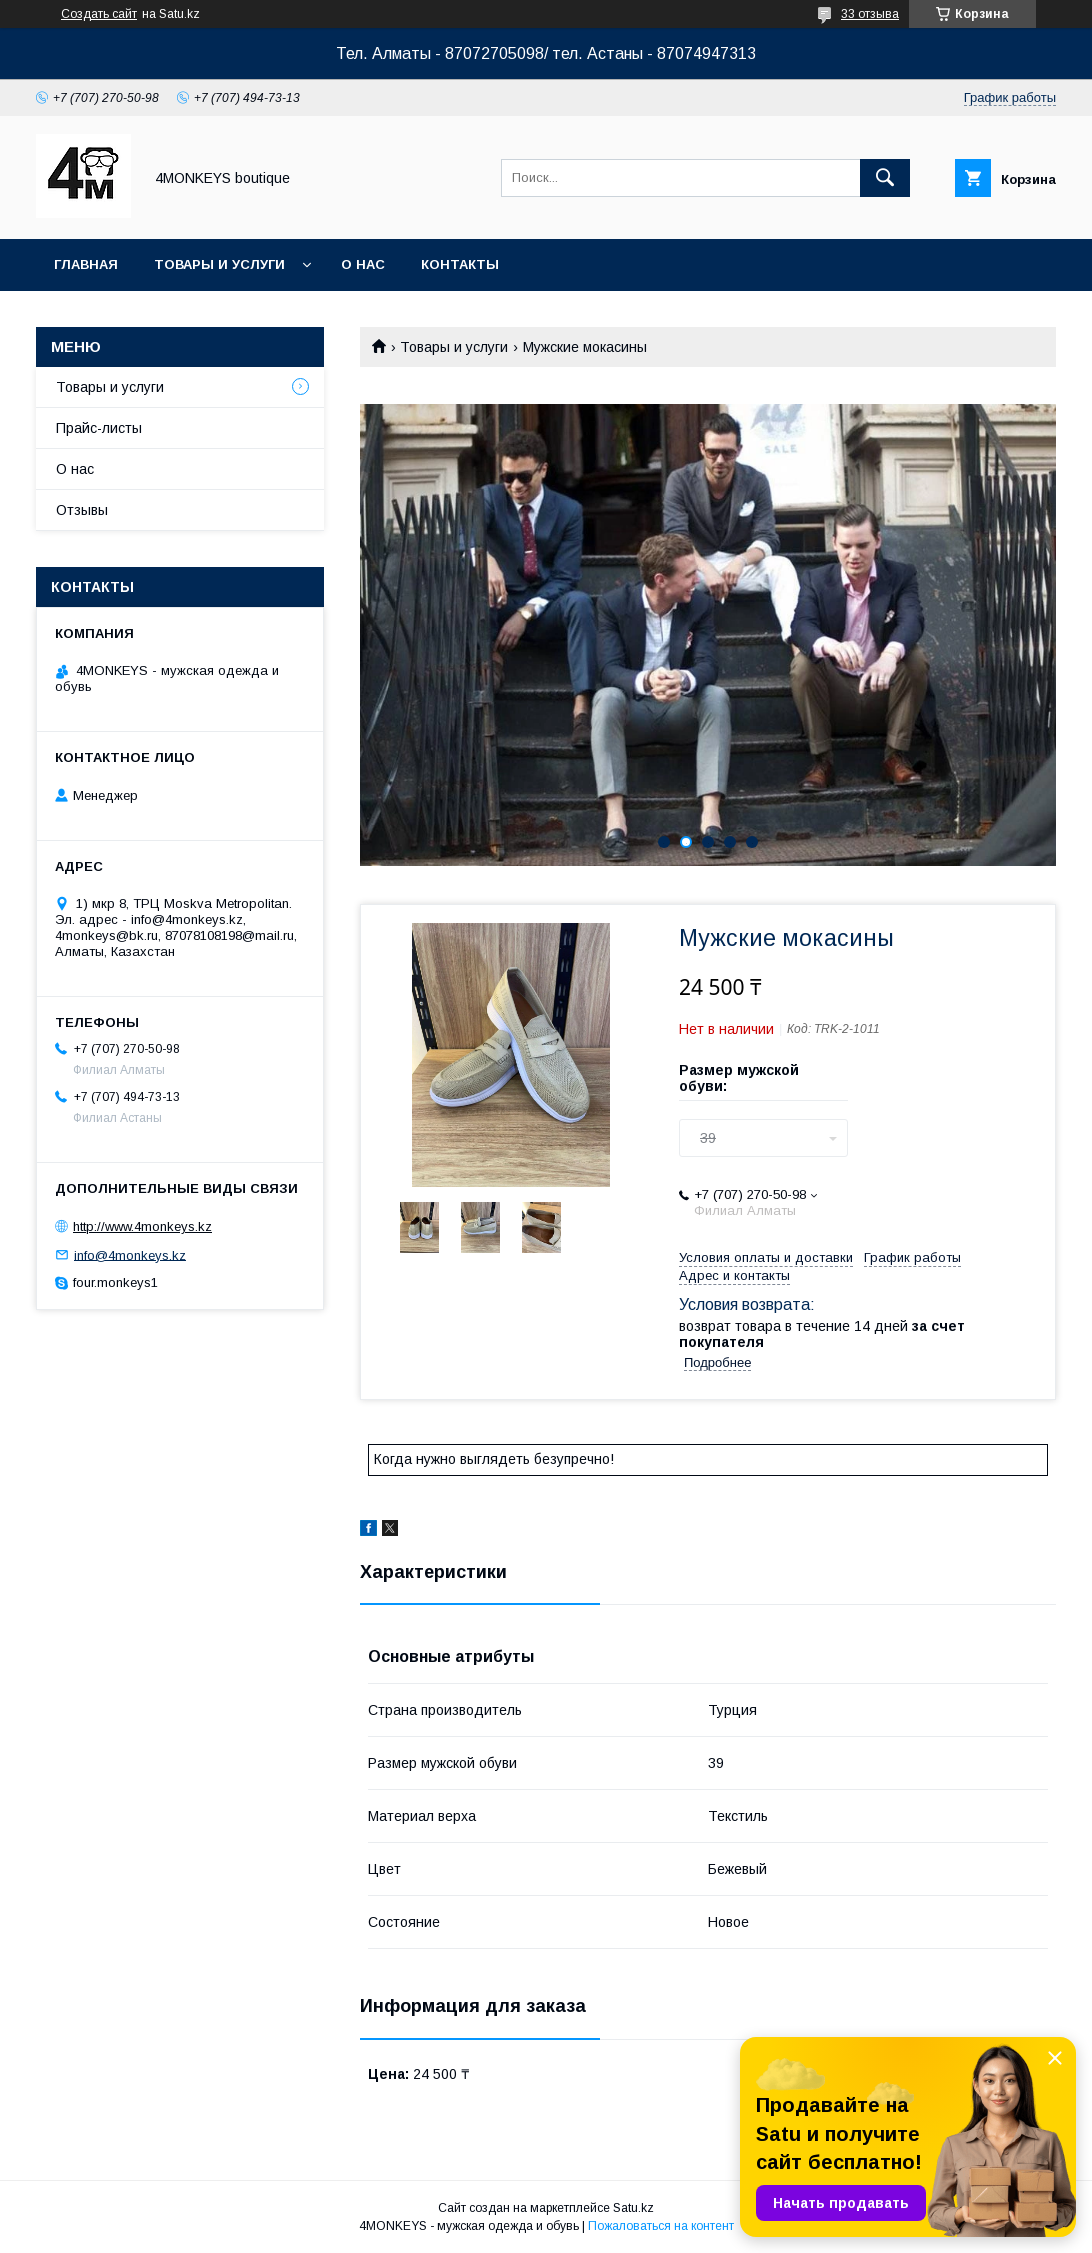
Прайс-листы (99, 428)
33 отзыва (870, 14)
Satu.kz (633, 2208)
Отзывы (82, 510)
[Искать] (885, 178)
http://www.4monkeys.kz (142, 1226)
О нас (363, 264)
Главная (86, 264)
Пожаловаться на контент (661, 2226)
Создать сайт (99, 14)
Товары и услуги (219, 264)
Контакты (460, 264)
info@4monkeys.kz (130, 1254)
